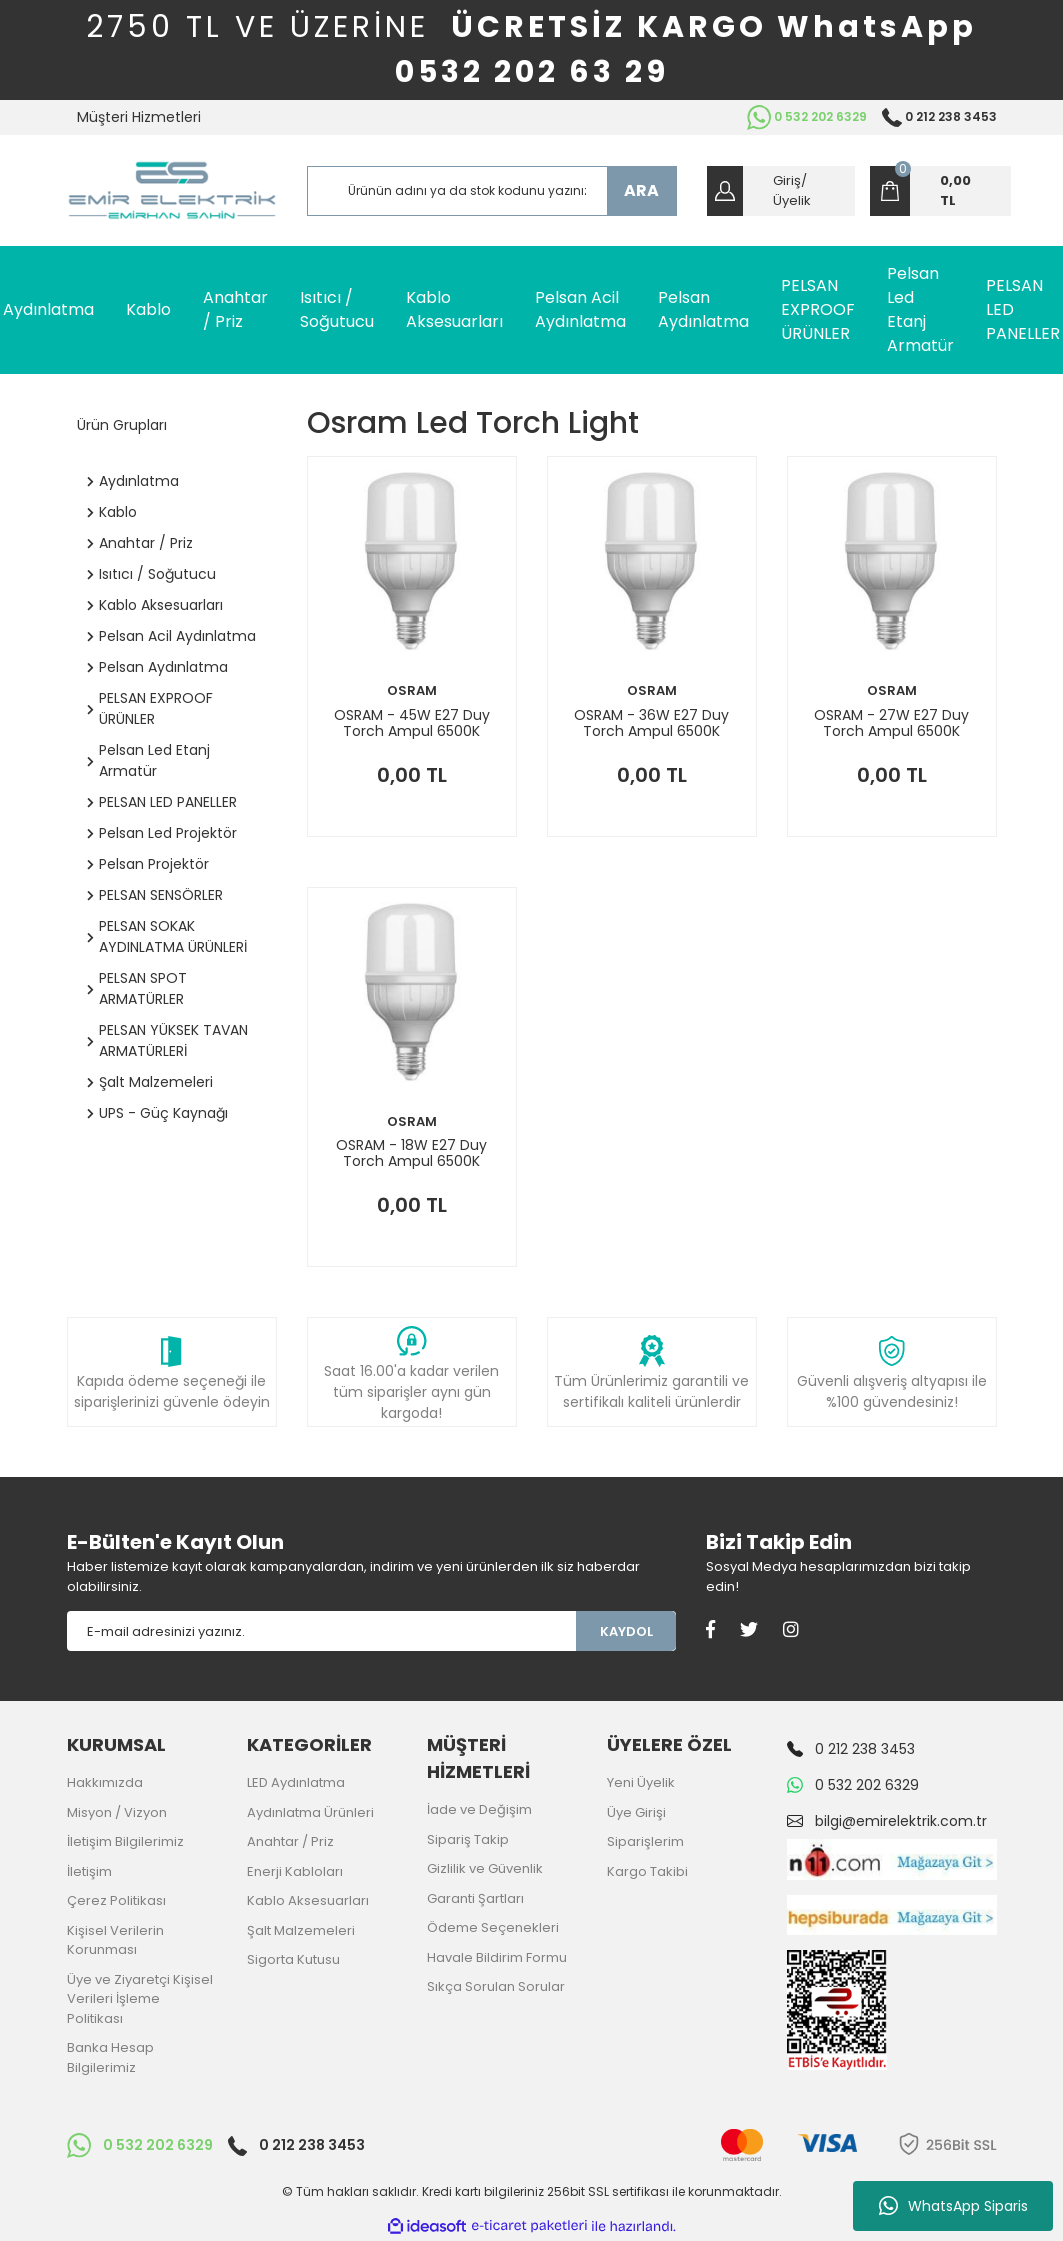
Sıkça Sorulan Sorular (496, 1986)
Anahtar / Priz (290, 1841)
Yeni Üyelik (641, 1782)
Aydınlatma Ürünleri (310, 1812)
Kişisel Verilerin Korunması (115, 1940)
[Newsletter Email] (322, 1631)
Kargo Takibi (647, 1871)
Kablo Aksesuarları (308, 1900)
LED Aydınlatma (296, 1782)
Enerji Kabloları (295, 1871)
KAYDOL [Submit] (626, 1631)
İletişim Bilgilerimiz (125, 1841)
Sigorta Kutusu (293, 1959)
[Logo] (172, 190)
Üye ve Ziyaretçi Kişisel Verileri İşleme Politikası (140, 1999)
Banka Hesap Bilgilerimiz (110, 2057)
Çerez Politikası (116, 1900)
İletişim (89, 1871)
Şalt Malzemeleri (301, 1930)
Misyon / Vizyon (117, 1812)
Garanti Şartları (475, 1898)
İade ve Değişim (479, 1809)
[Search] (492, 191)
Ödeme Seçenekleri (493, 1927)
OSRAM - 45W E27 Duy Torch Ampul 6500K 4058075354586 (412, 723)
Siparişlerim (645, 1841)
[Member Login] (781, 191)
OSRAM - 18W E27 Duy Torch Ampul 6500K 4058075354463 (411, 1153)
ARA (641, 190)
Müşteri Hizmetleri (139, 117)
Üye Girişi (636, 1812)
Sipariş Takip (468, 1839)
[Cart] (940, 191)
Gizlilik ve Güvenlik (485, 1868)
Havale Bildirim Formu (497, 1957)
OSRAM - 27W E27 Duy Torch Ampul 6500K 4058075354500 (891, 723)
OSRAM (412, 690)
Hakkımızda (105, 1782)
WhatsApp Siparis (953, 2206)
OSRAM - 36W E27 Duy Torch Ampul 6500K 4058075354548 (651, 723)
